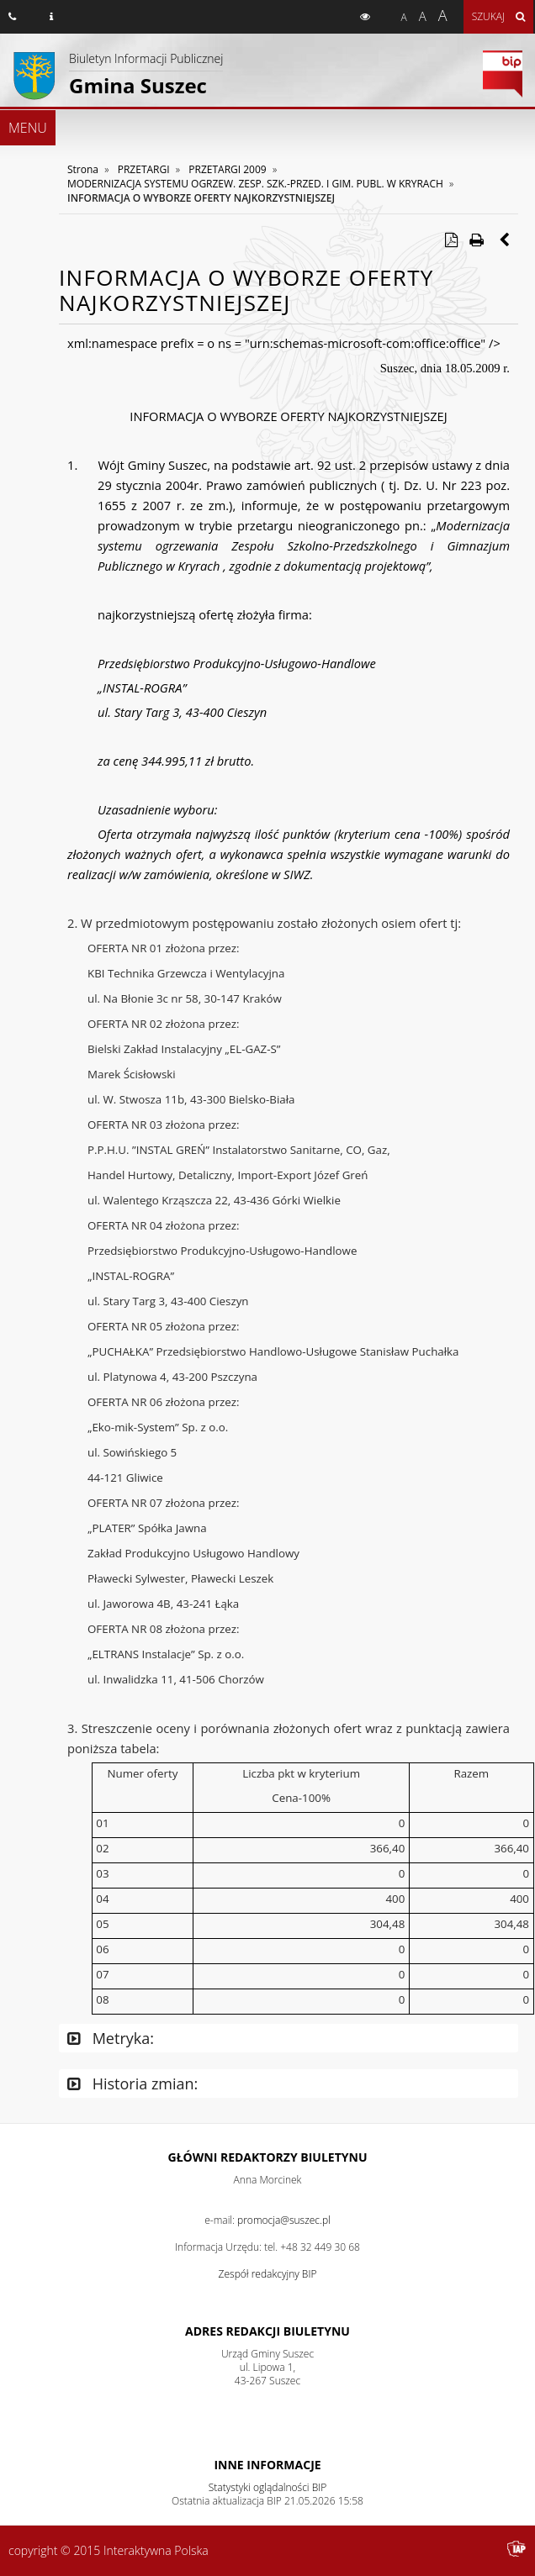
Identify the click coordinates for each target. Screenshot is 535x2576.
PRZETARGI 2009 (227, 169)
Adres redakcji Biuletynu (267, 2331)
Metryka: (110, 2038)
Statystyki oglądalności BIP (268, 2487)
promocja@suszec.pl (284, 2220)
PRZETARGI (144, 169)
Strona (82, 169)
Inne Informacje (267, 2465)
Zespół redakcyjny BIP (268, 2274)
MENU (27, 128)
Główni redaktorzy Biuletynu (268, 2157)
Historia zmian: (132, 2083)
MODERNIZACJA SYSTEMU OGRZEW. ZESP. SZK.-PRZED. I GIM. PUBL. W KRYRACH (255, 183)
